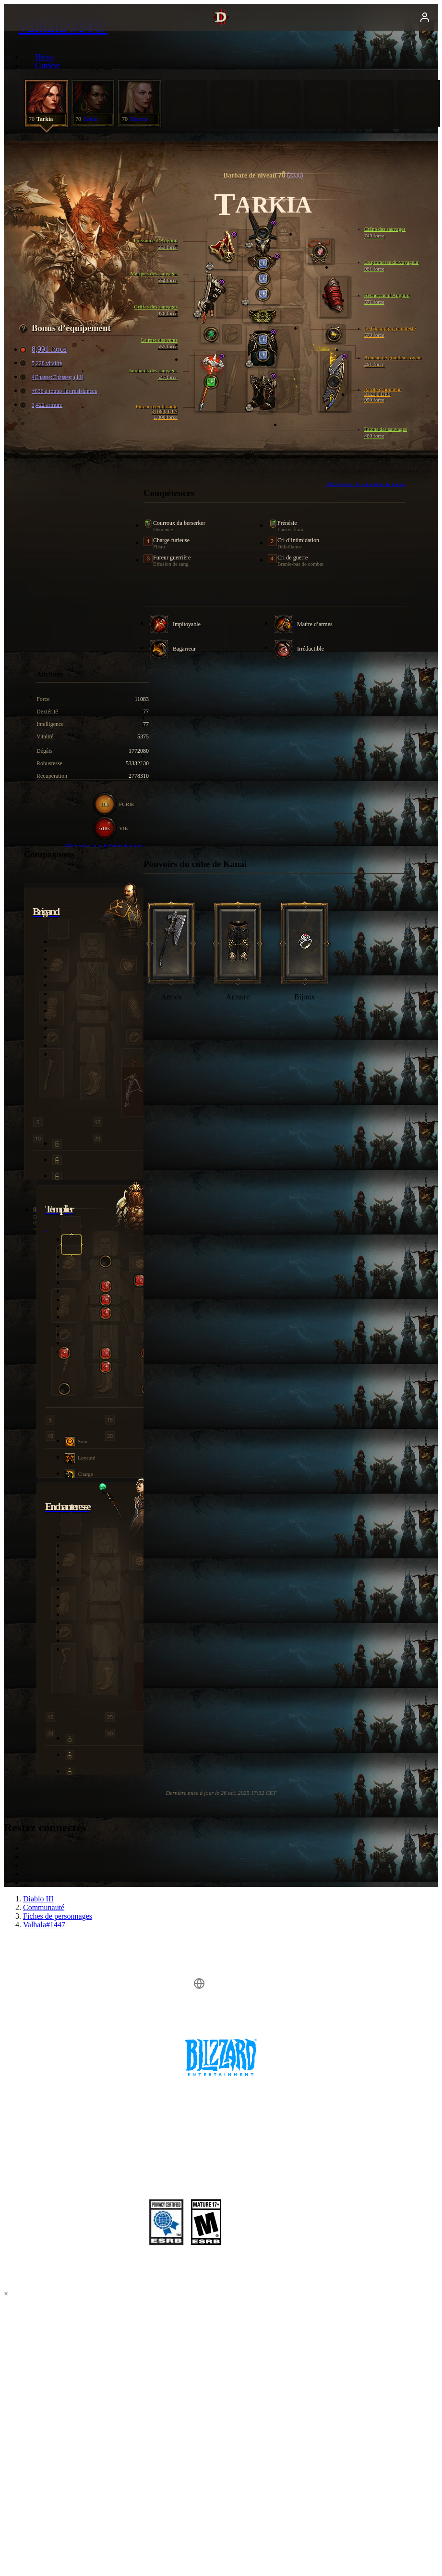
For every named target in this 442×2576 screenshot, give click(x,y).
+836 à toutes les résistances (59, 391)
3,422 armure (42, 405)
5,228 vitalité (42, 363)
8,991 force (44, 349)
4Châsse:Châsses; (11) (53, 377)
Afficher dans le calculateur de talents (366, 484)
